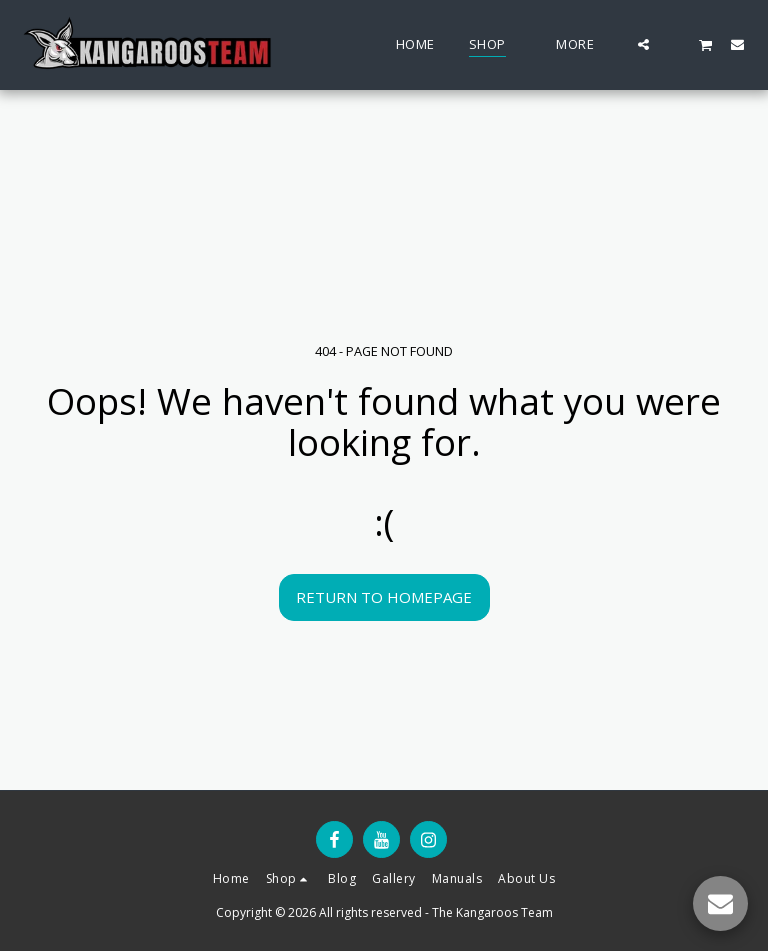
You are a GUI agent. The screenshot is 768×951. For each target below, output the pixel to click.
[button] (643, 44)
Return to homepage (384, 597)
